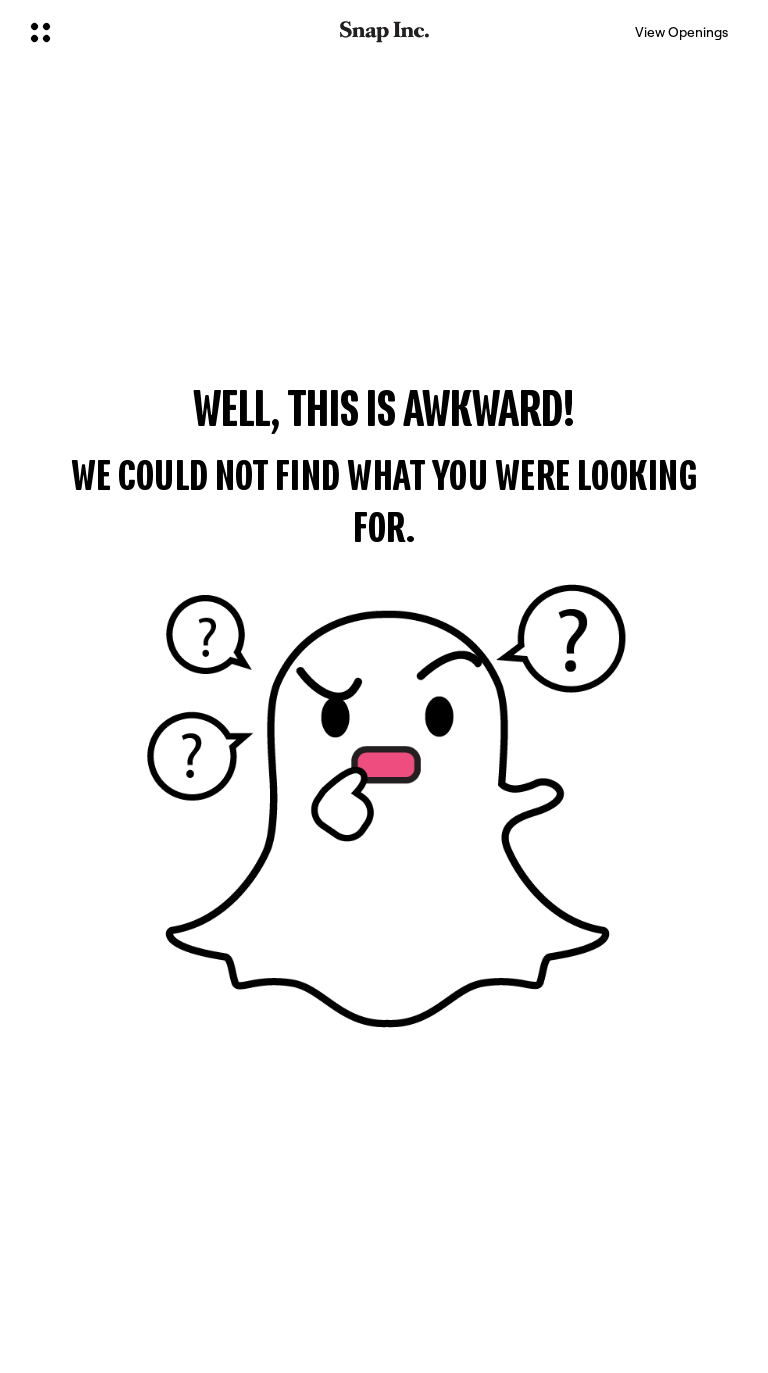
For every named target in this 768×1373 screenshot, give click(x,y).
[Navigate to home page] (384, 32)
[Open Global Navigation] (172, 32)
